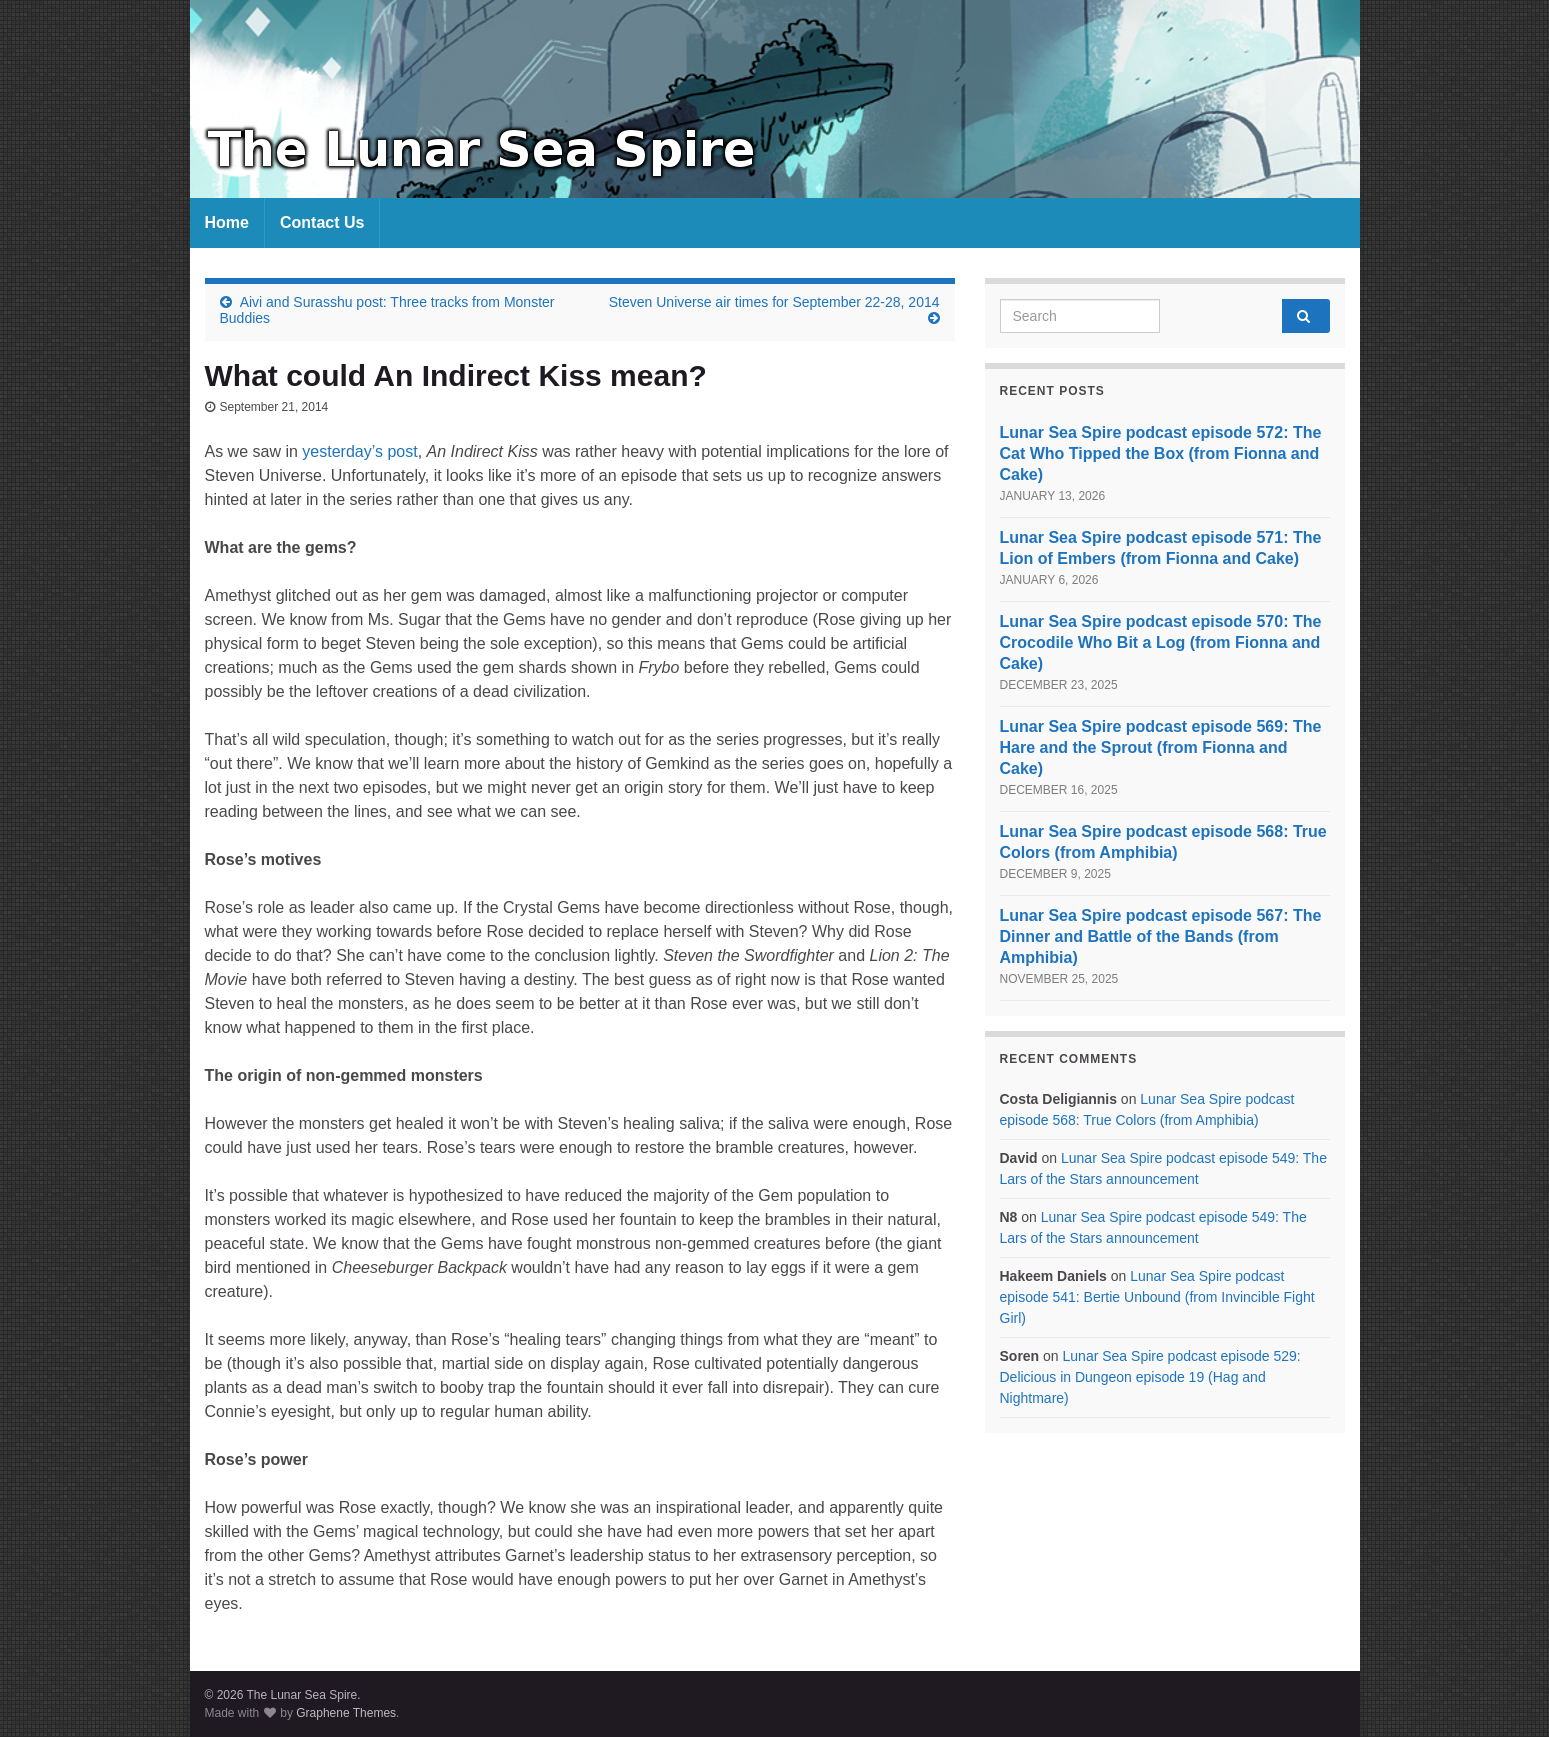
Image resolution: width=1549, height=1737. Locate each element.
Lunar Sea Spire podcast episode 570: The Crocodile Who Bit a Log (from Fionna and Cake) (1161, 642)
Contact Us (322, 222)
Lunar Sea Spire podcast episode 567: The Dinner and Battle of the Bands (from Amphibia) (1161, 936)
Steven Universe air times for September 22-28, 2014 (774, 302)
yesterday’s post (359, 451)
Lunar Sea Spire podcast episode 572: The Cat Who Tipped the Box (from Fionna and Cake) (1161, 453)
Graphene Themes (346, 1713)
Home (227, 222)
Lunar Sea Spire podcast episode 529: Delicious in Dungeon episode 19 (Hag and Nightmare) (1150, 1377)
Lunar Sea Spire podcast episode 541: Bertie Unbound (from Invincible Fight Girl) (1157, 1297)
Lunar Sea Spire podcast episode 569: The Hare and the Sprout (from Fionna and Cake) (1161, 747)
